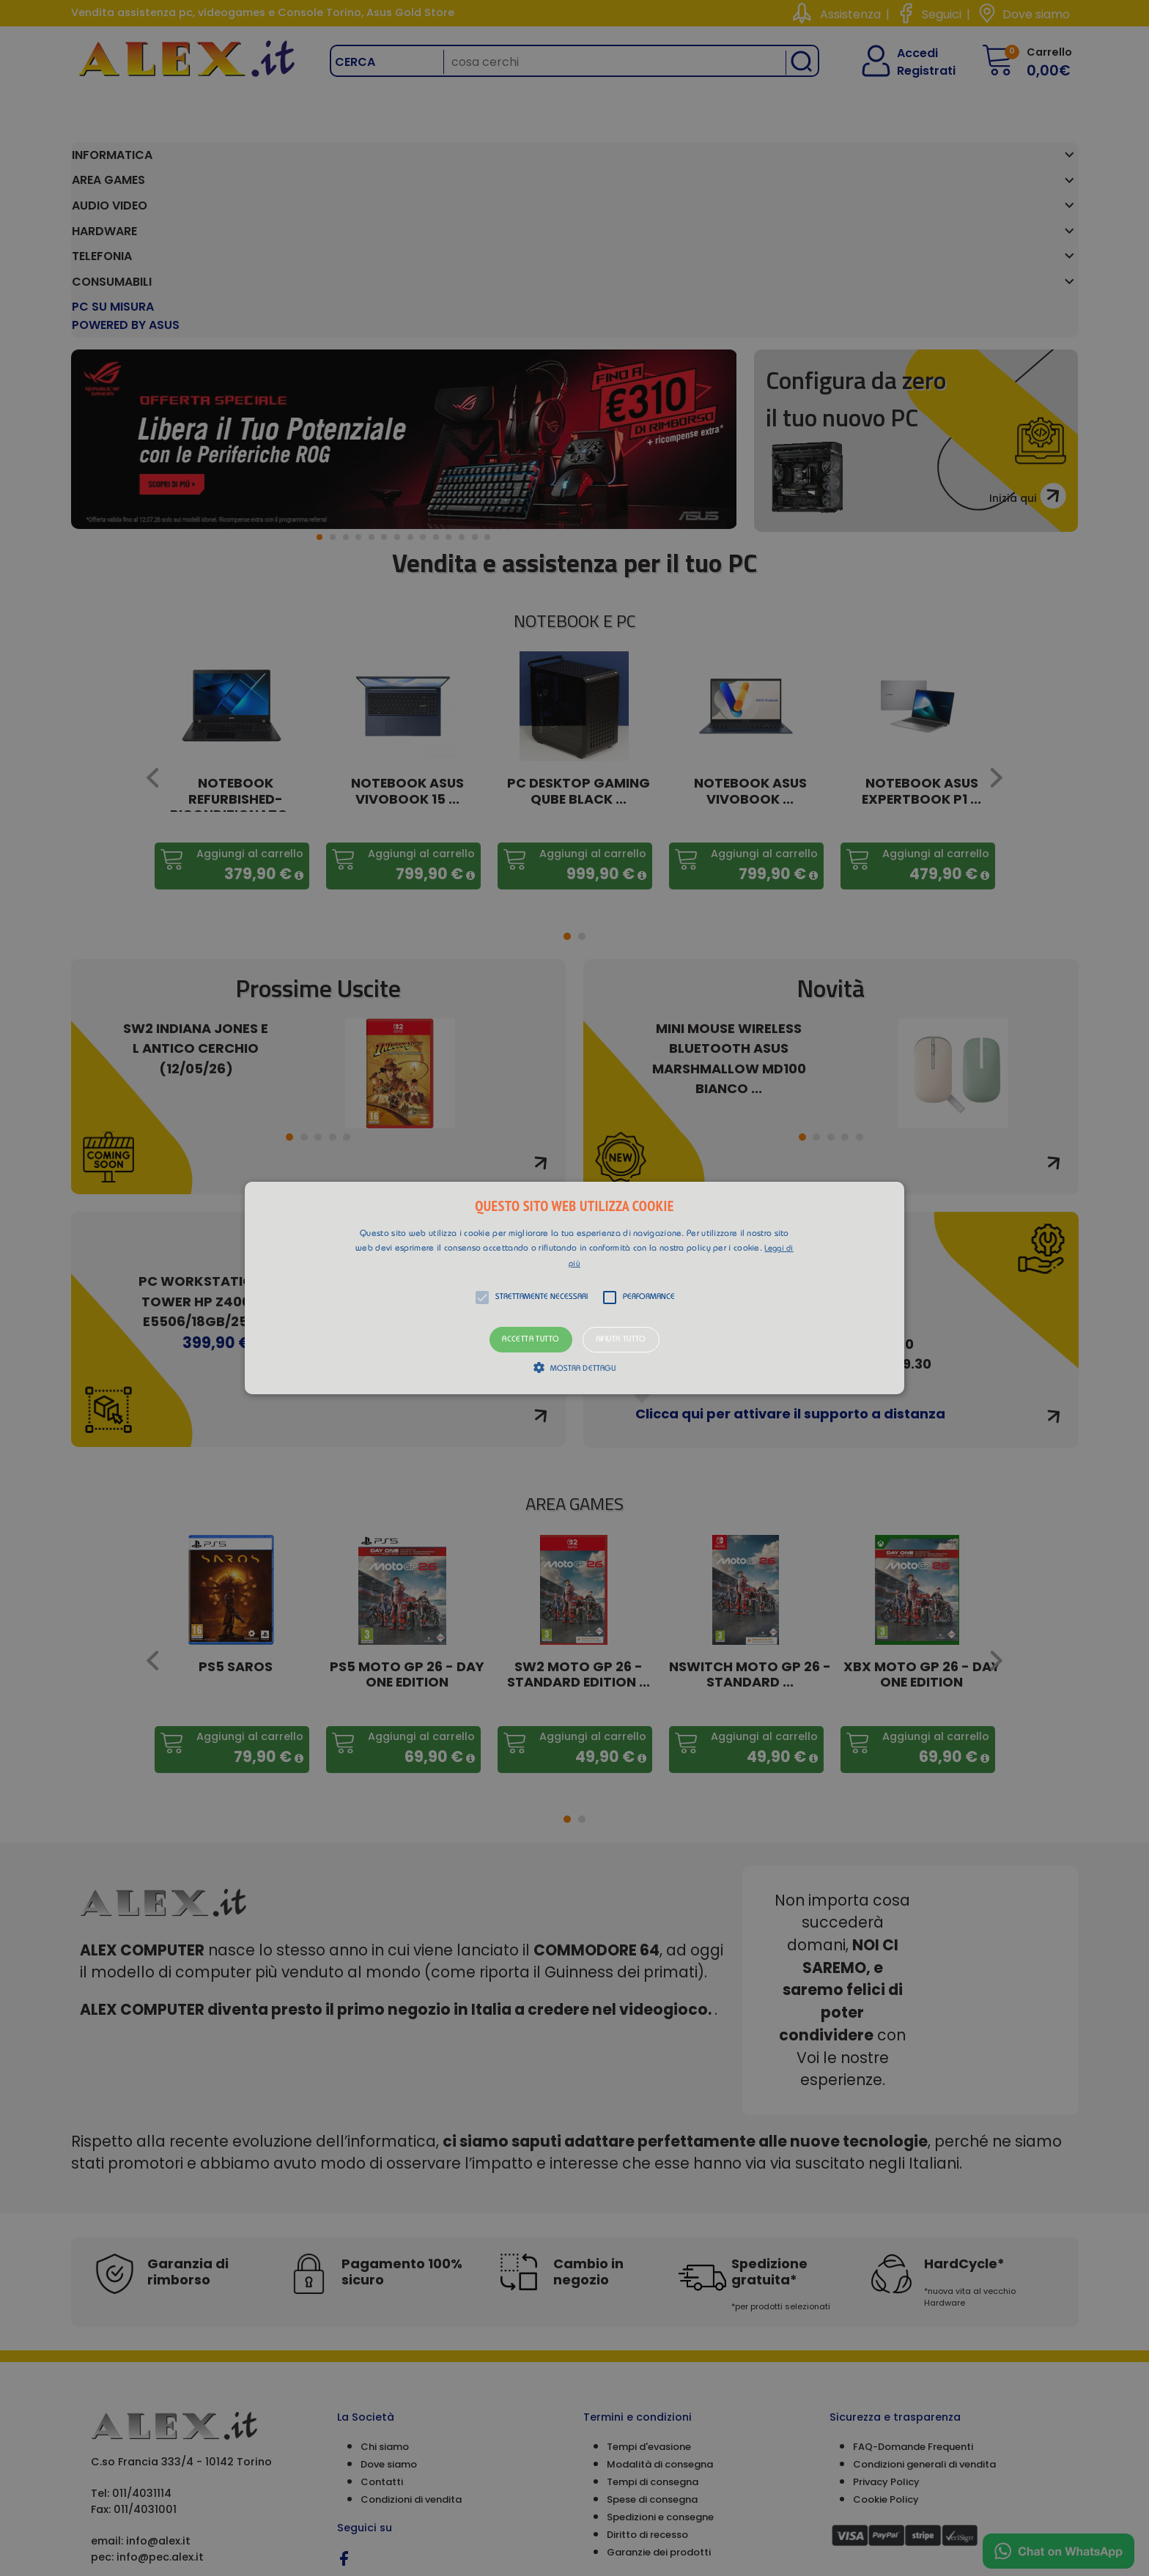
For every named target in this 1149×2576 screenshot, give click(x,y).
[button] (574, 1288)
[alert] (574, 1288)
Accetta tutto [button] (530, 1340)
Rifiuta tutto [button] (621, 1340)
